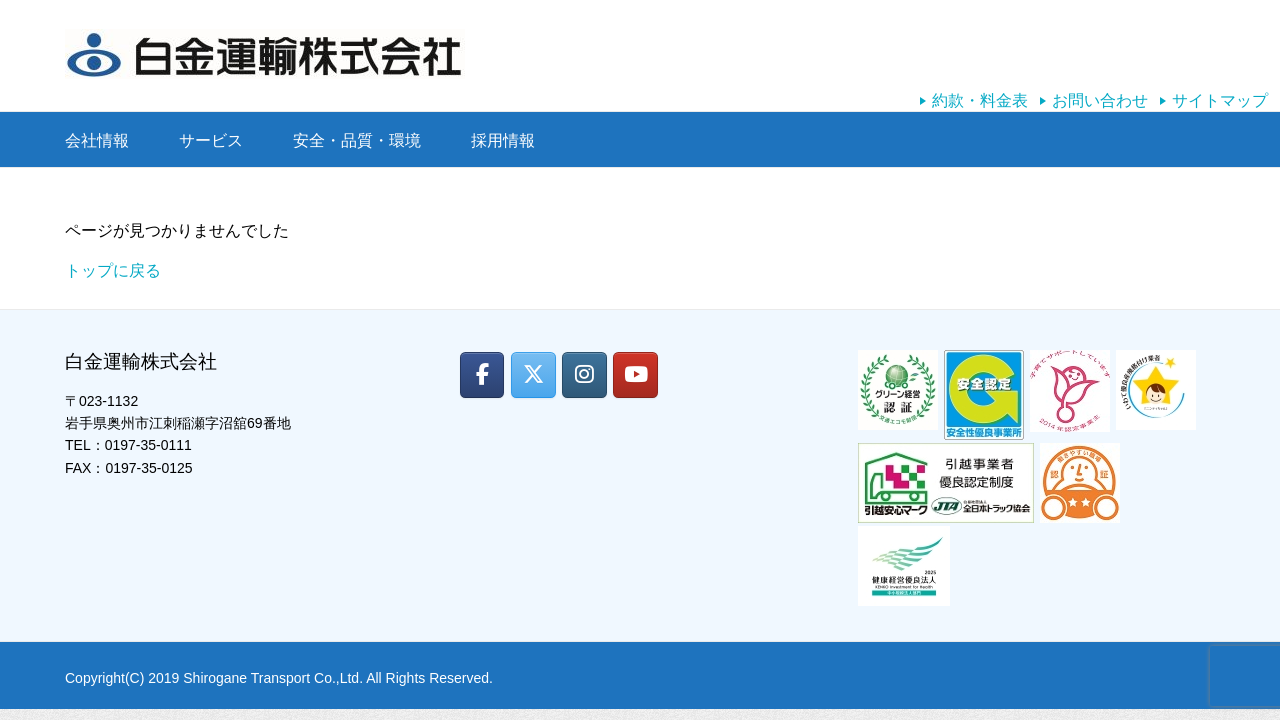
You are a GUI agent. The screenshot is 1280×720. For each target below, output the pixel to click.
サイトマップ (1220, 100)
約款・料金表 (980, 100)
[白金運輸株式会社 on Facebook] (482, 375)
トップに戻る (113, 270)
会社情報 (97, 140)
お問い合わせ (1100, 100)
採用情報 (503, 140)
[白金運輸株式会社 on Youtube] (635, 375)
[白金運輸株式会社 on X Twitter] (533, 375)
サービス (211, 140)
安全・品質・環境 (357, 140)
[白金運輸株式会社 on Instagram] (584, 375)
